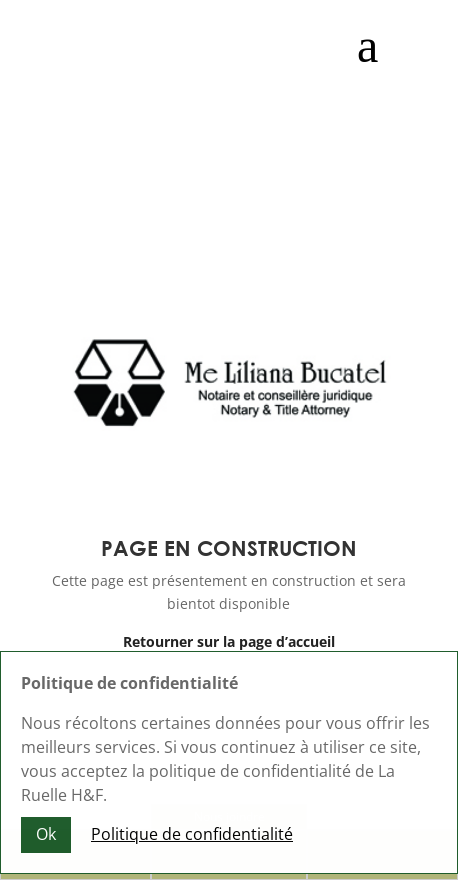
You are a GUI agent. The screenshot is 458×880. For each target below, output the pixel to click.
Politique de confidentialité (192, 838)
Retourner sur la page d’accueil (229, 641)
